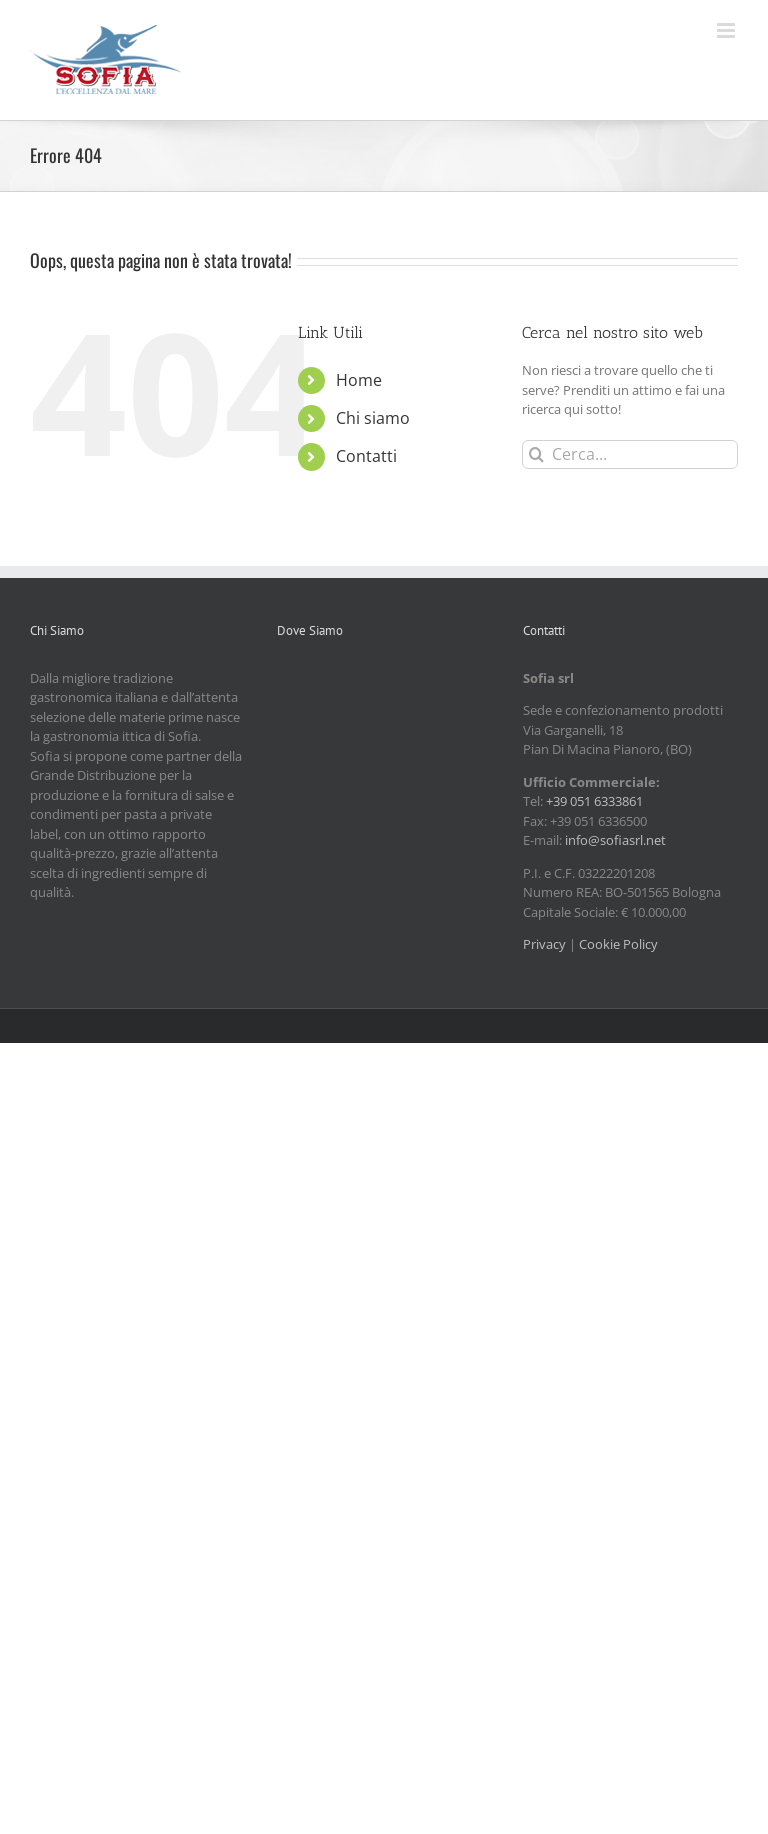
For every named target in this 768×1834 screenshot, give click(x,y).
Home (359, 380)
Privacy (544, 944)
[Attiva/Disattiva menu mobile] (727, 30)
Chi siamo (373, 418)
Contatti (366, 456)
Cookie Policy (618, 944)
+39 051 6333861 (594, 801)
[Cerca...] (630, 454)
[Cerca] (536, 454)
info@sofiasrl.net (615, 840)
